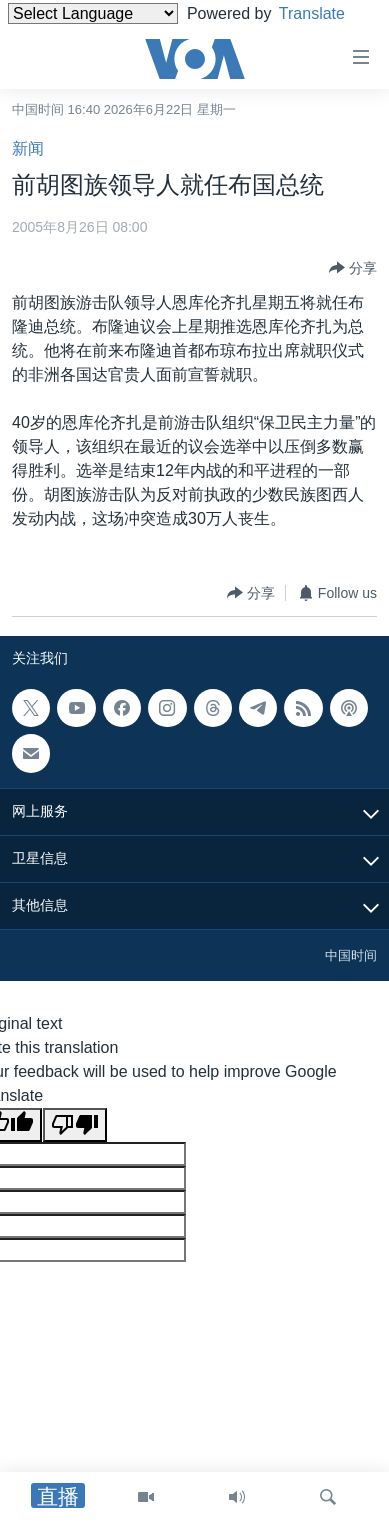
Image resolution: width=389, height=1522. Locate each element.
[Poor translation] (75, 1125)
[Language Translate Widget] (93, 13)
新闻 (28, 148)
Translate (327, 13)
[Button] (353, 268)
